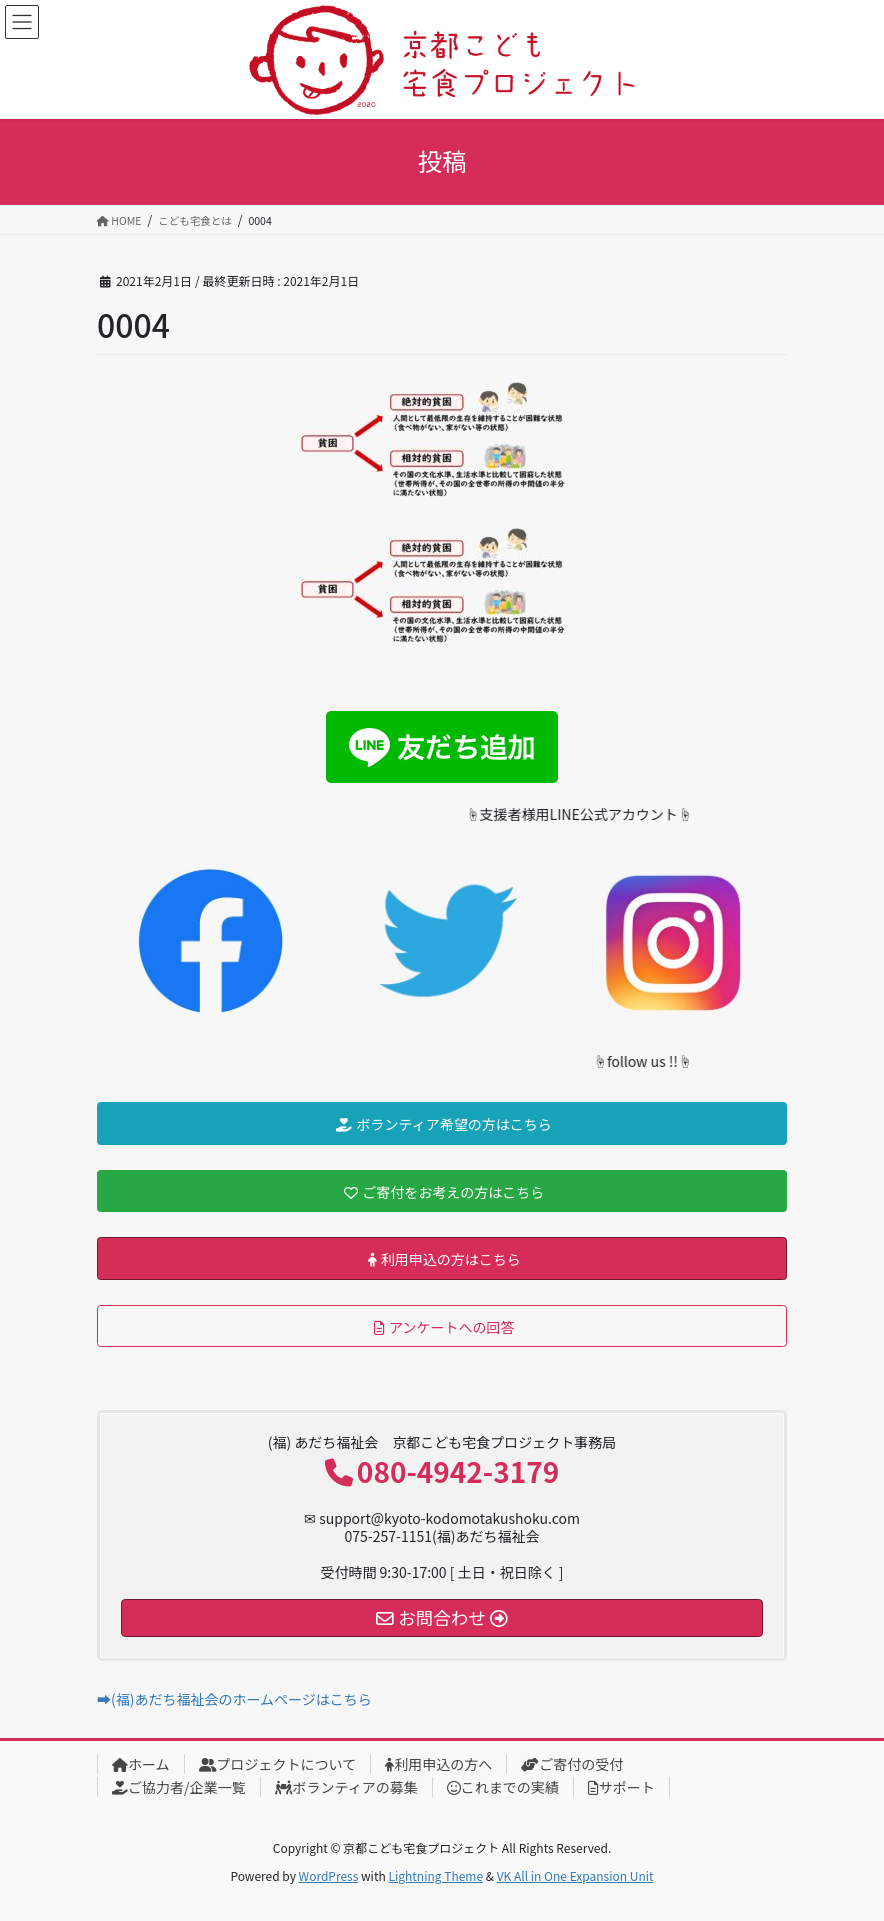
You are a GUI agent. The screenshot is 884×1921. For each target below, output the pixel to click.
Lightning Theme (435, 1875)
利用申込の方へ (438, 1764)
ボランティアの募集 (346, 1787)
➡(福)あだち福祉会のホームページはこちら (234, 1699)
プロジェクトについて (278, 1764)
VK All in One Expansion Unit (575, 1875)
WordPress (329, 1875)
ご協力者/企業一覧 (179, 1787)
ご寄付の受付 (572, 1764)
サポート (621, 1787)
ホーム (141, 1764)
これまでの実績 (503, 1787)
